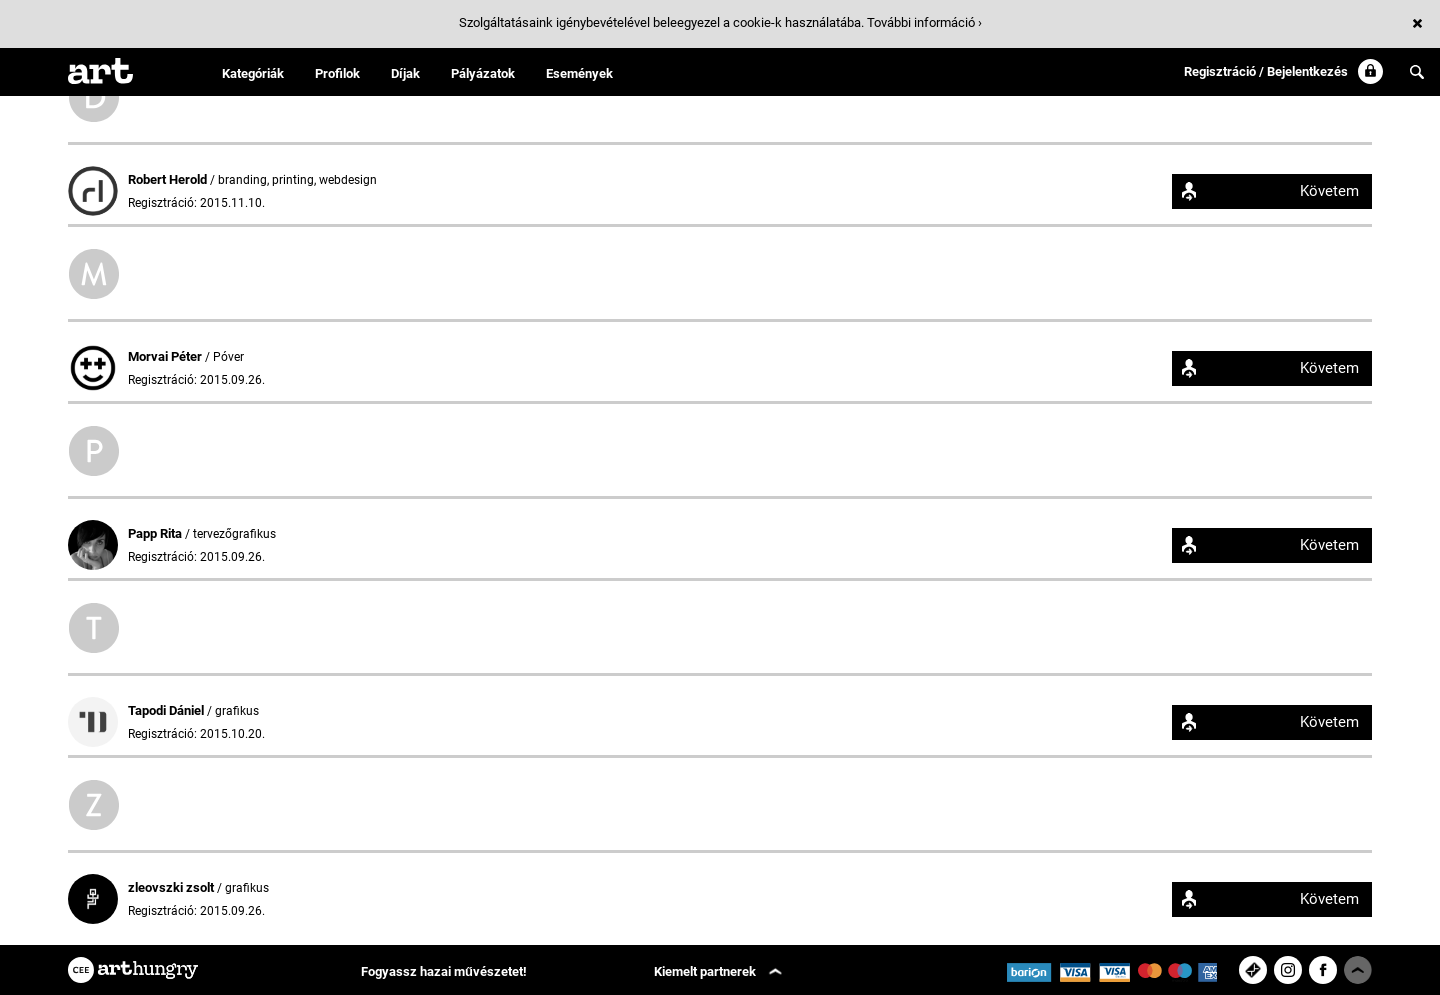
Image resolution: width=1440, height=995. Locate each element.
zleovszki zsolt (172, 887)
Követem (1329, 191)
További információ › (924, 22)
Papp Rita (156, 533)
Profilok (337, 73)
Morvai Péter (166, 356)
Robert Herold (169, 179)
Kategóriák (253, 73)
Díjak (405, 73)
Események (579, 73)
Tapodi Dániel (167, 710)
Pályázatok (483, 73)
